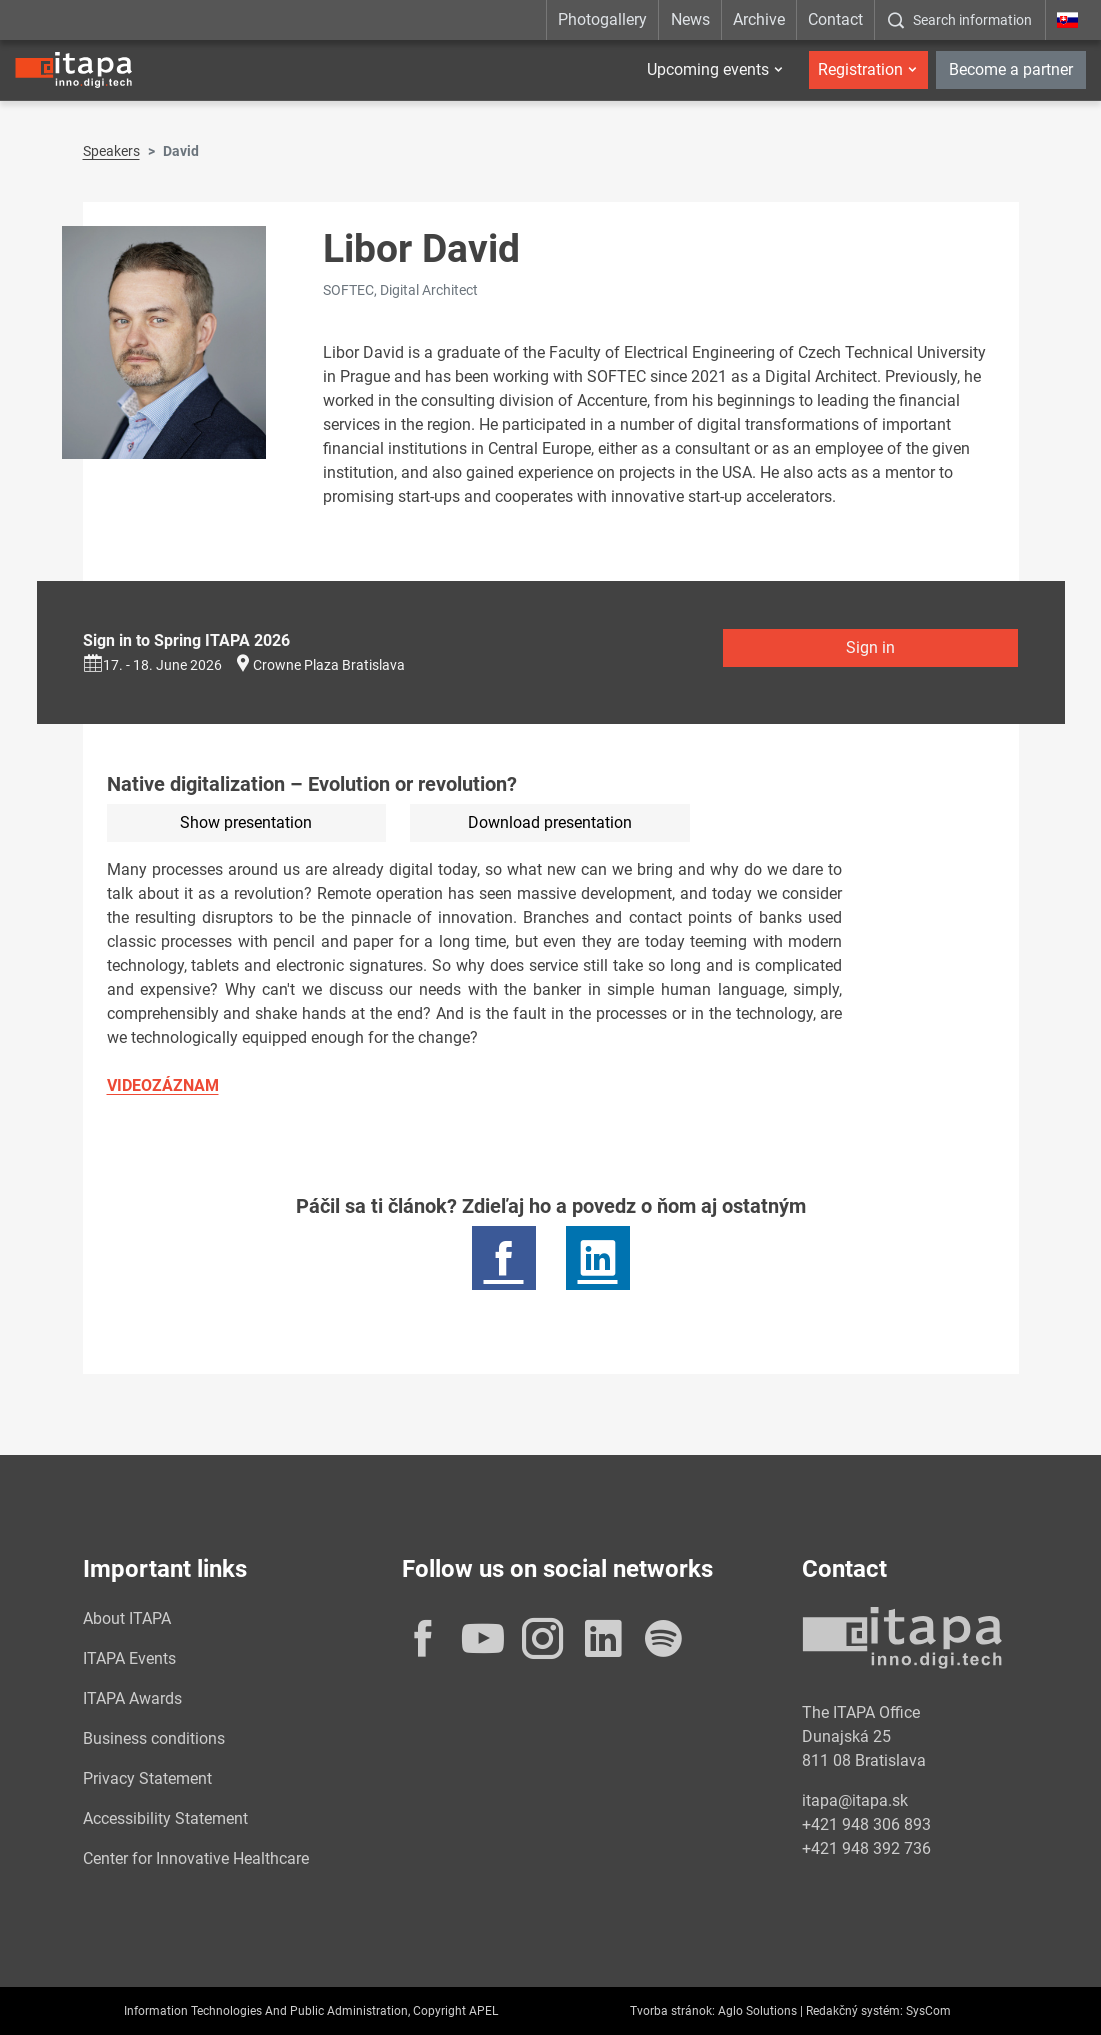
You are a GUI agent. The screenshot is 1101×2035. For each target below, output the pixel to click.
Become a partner (1011, 69)
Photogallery (602, 19)
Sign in (870, 647)
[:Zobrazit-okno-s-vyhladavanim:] (959, 20)
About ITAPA (127, 1618)
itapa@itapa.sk (855, 1800)
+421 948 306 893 (866, 1824)
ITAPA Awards (132, 1698)
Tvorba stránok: (672, 2011)
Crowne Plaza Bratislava (329, 665)
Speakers (111, 151)
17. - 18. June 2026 (152, 665)
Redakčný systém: (854, 2011)
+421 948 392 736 (866, 1848)
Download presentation (550, 822)
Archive (759, 19)
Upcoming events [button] (708, 69)
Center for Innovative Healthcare (196, 1858)
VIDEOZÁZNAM (163, 1085)
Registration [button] (860, 69)
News (690, 19)
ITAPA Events (129, 1658)
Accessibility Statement (165, 1818)
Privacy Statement (147, 1778)
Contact (835, 19)
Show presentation (246, 822)
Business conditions (154, 1738)
